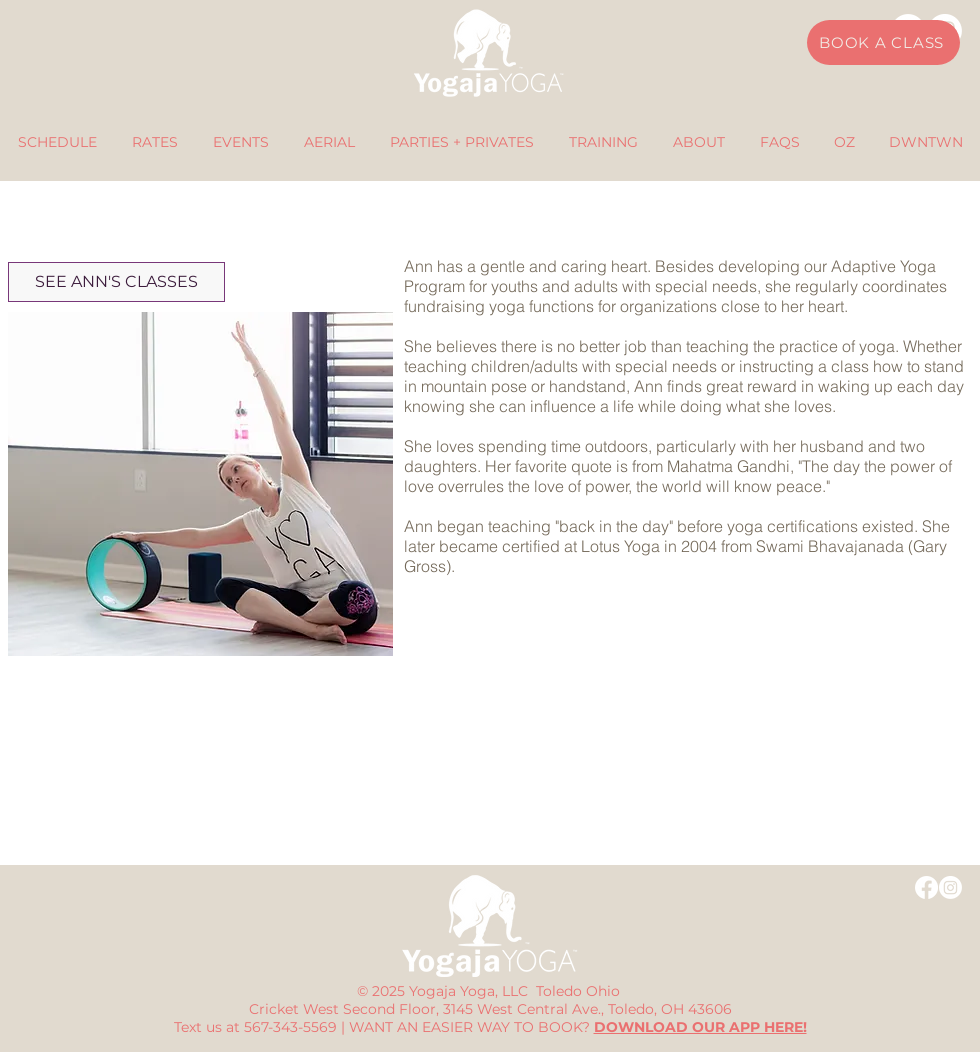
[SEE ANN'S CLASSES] (116, 282)
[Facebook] (926, 887)
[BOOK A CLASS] (883, 42)
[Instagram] (950, 887)
